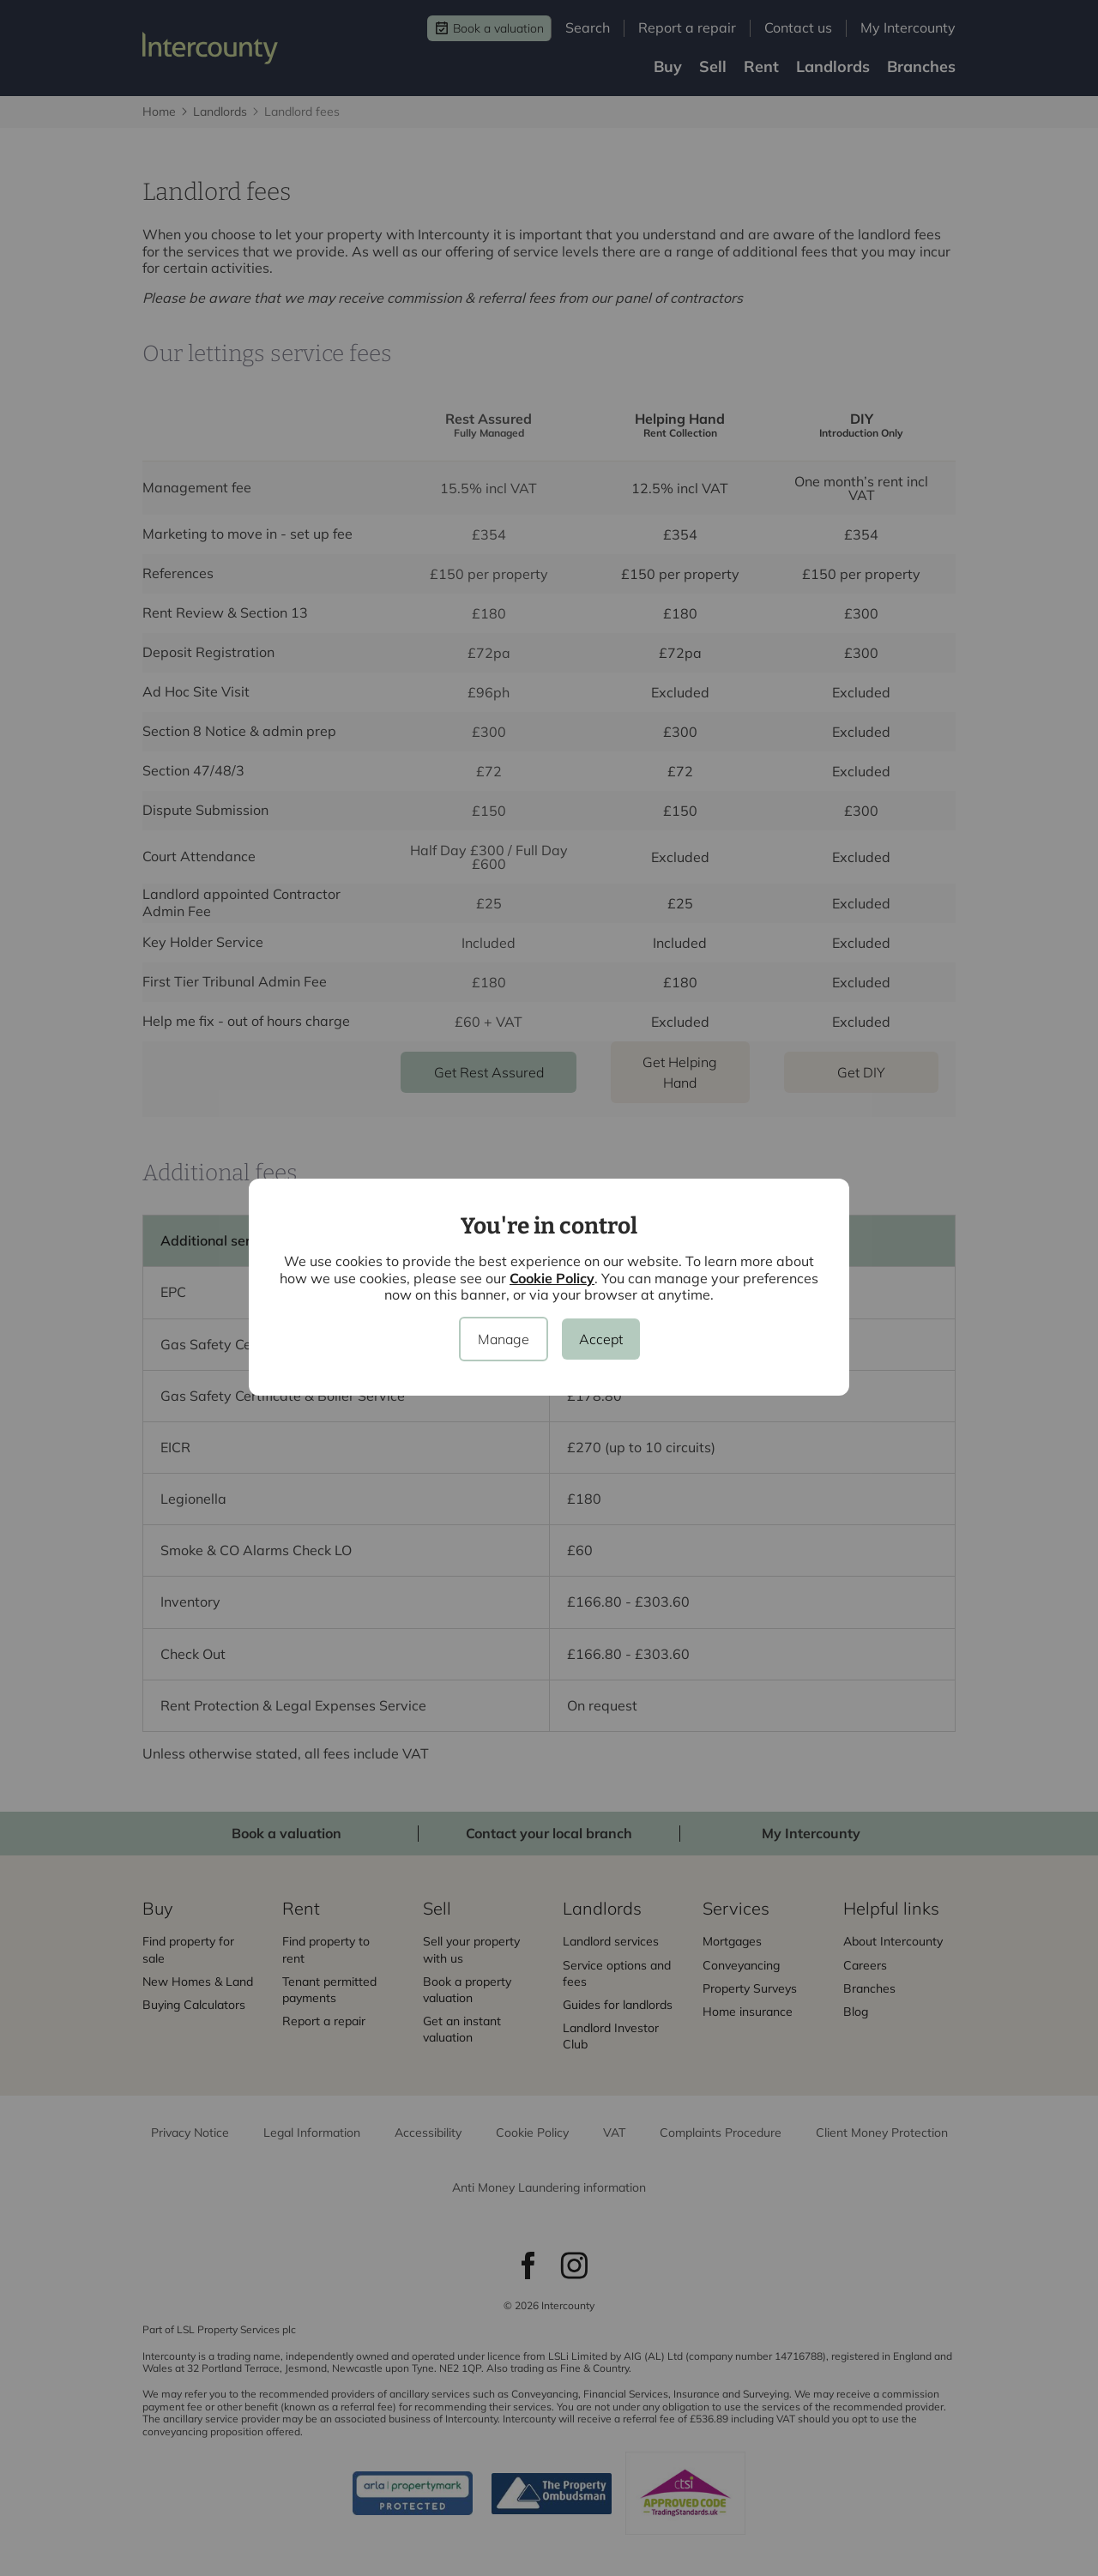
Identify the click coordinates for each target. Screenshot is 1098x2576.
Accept (601, 1339)
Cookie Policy (552, 1278)
